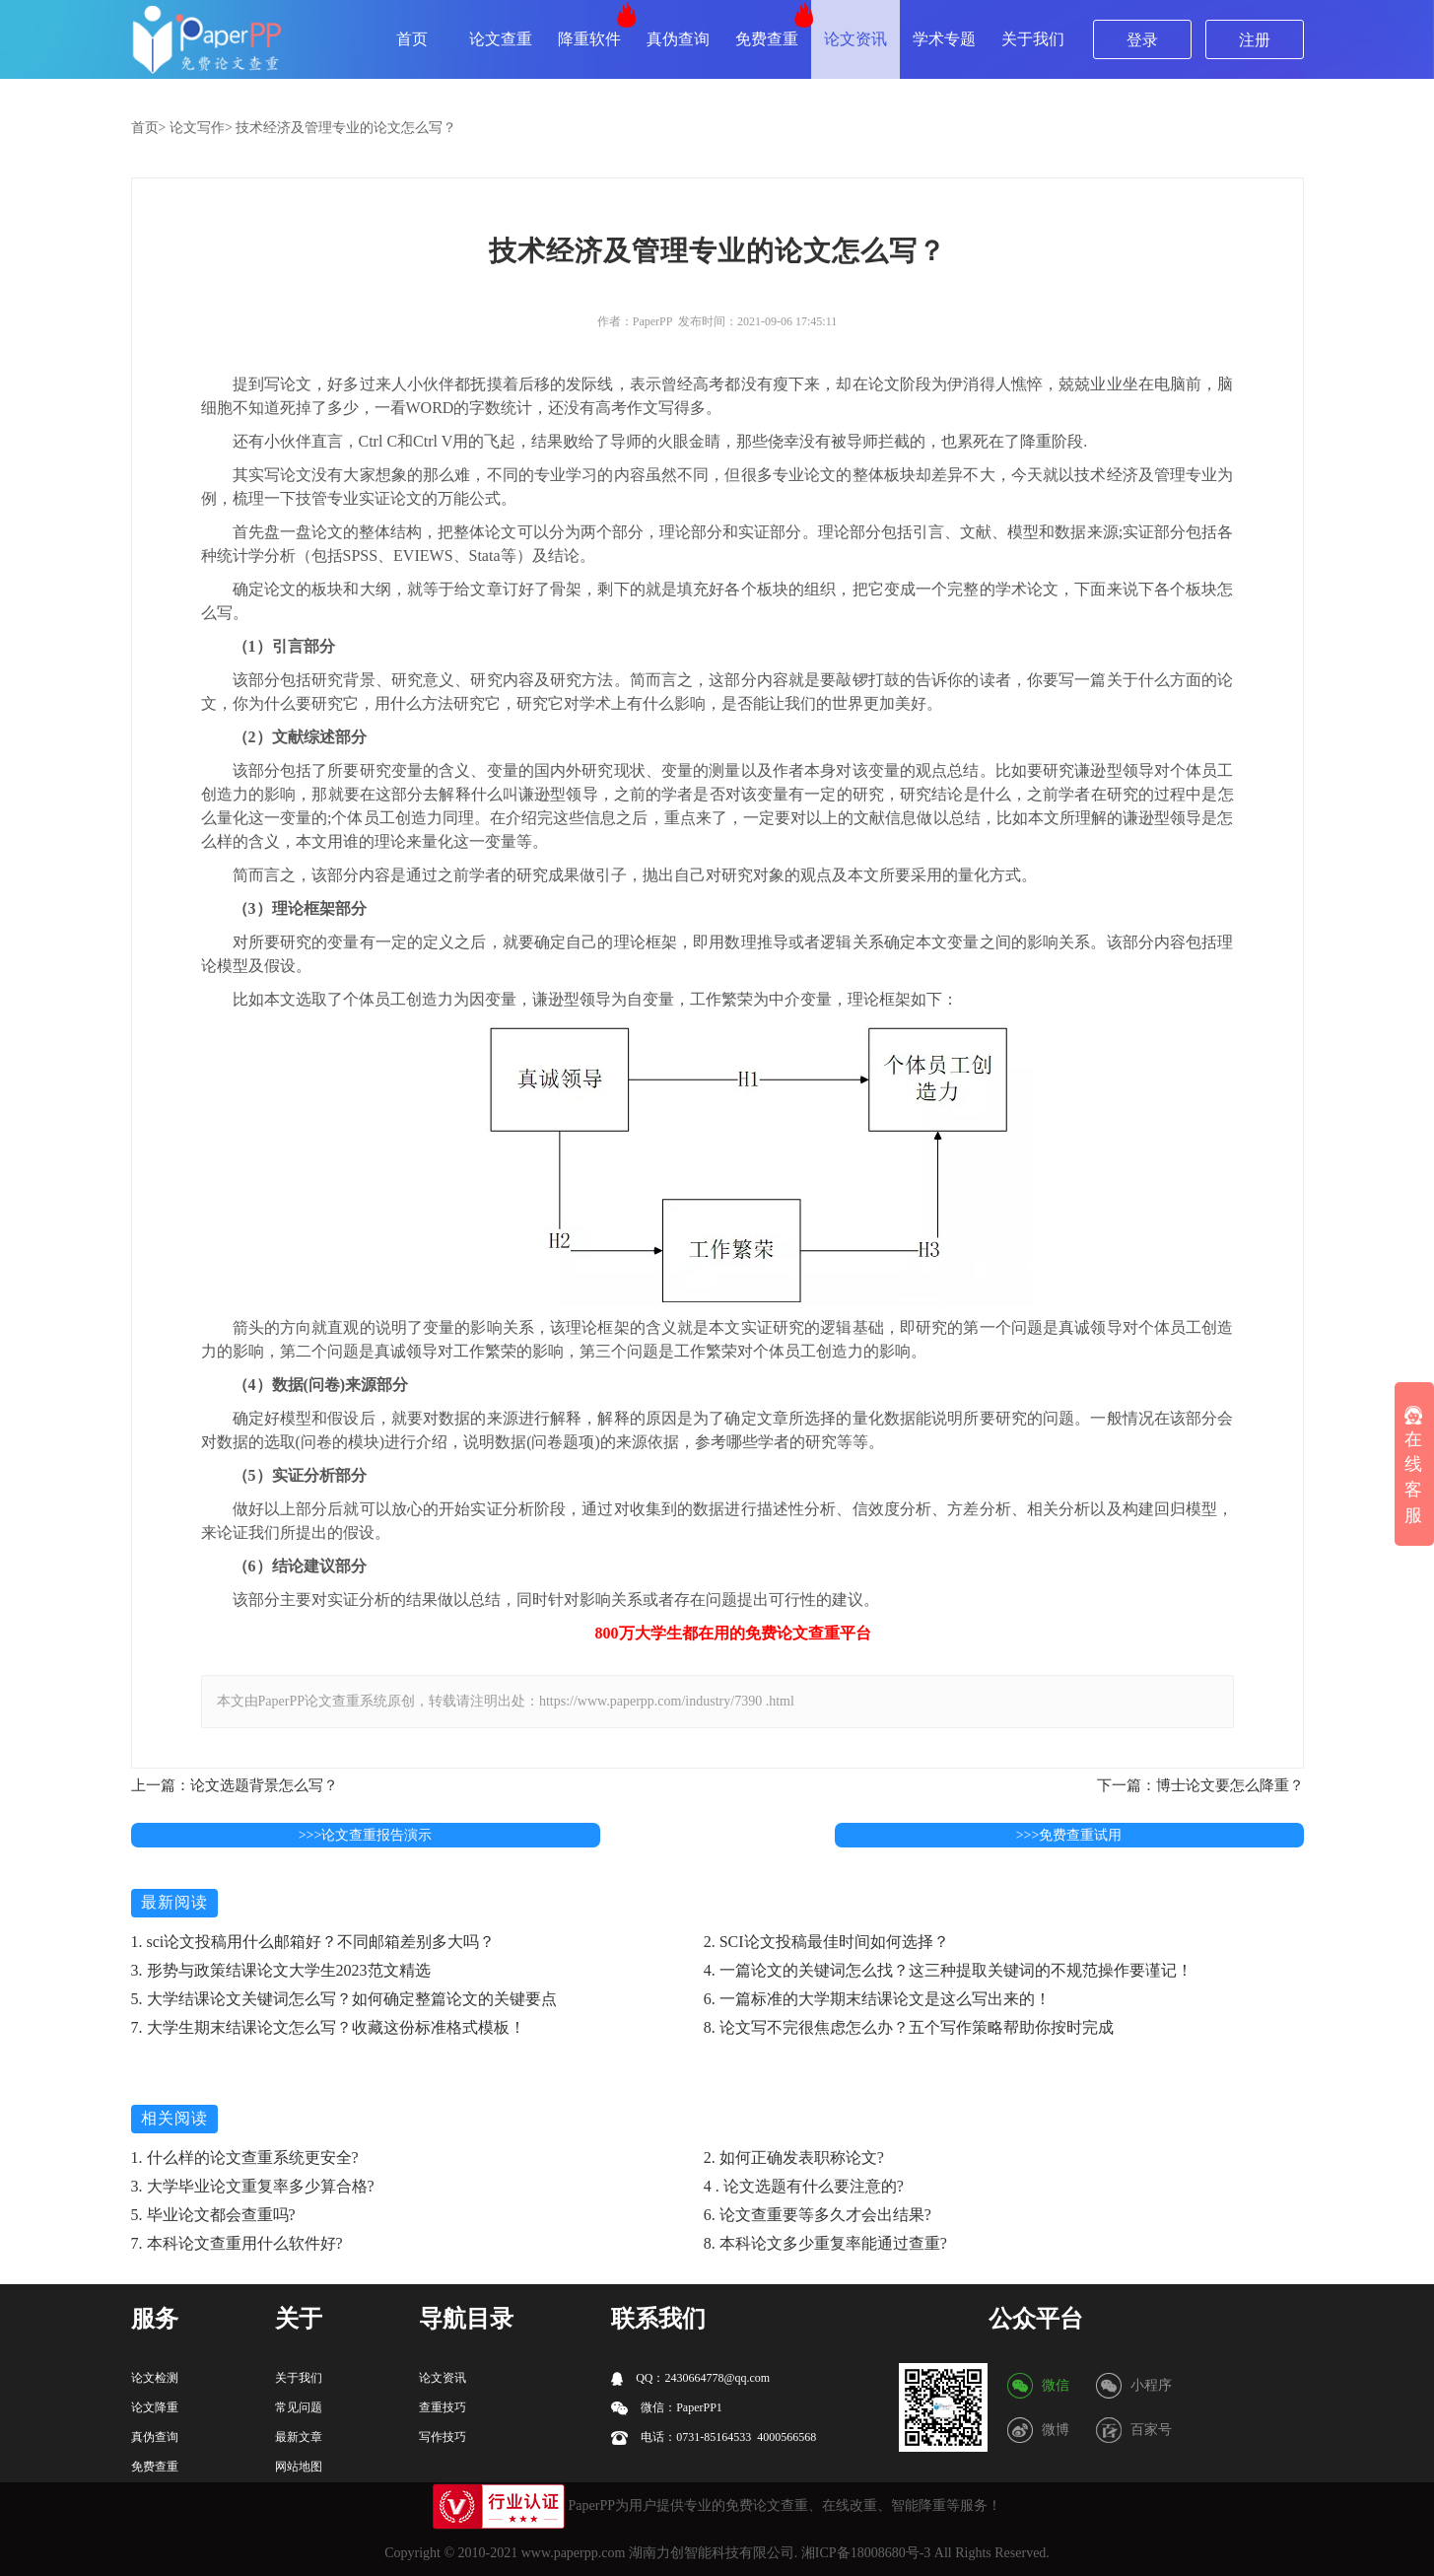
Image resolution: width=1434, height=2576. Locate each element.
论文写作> (201, 127)
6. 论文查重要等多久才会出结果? (817, 2214)
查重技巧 (442, 2407)
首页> (149, 127)
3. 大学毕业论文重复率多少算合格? (253, 2186)
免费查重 (766, 39)
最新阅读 (174, 1902)
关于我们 (1032, 39)
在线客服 (1413, 1465)
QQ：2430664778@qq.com (690, 2378)
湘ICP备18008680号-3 (865, 2552)
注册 (1254, 40)
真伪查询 (678, 39)
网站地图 (298, 2466)
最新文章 (298, 2437)
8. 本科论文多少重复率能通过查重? (825, 2243)
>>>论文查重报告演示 (366, 1835)
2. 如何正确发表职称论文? (794, 2157)
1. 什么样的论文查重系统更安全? (245, 2157)
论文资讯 (855, 39)
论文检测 (154, 2378)
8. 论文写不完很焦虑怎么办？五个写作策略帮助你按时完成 (909, 2027)
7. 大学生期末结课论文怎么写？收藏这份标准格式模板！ (328, 2027)
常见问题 (298, 2407)
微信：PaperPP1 (666, 2408)
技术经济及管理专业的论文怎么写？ (346, 127)
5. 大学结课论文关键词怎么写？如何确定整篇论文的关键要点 (344, 1998)
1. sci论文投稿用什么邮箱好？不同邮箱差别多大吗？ (313, 1941)
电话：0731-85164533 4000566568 (713, 2437)
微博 (1055, 2429)
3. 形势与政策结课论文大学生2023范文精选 (281, 1970)
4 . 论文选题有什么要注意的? (804, 2186)
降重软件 (589, 39)
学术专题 (944, 39)
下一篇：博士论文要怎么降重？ (1200, 1785)
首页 (412, 39)
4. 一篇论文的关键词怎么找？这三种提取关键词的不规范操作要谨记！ (948, 1970)
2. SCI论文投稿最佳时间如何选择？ (826, 1941)
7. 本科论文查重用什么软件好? (237, 2243)
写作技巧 (442, 2437)
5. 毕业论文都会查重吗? (213, 2214)
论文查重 (500, 39)
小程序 (1151, 2385)
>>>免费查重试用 (1069, 1835)
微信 (1055, 2385)
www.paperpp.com (573, 2552)
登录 (1142, 40)
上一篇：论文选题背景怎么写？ (234, 1785)
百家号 (1151, 2429)
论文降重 (154, 2407)
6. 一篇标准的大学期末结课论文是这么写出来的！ (877, 1998)
